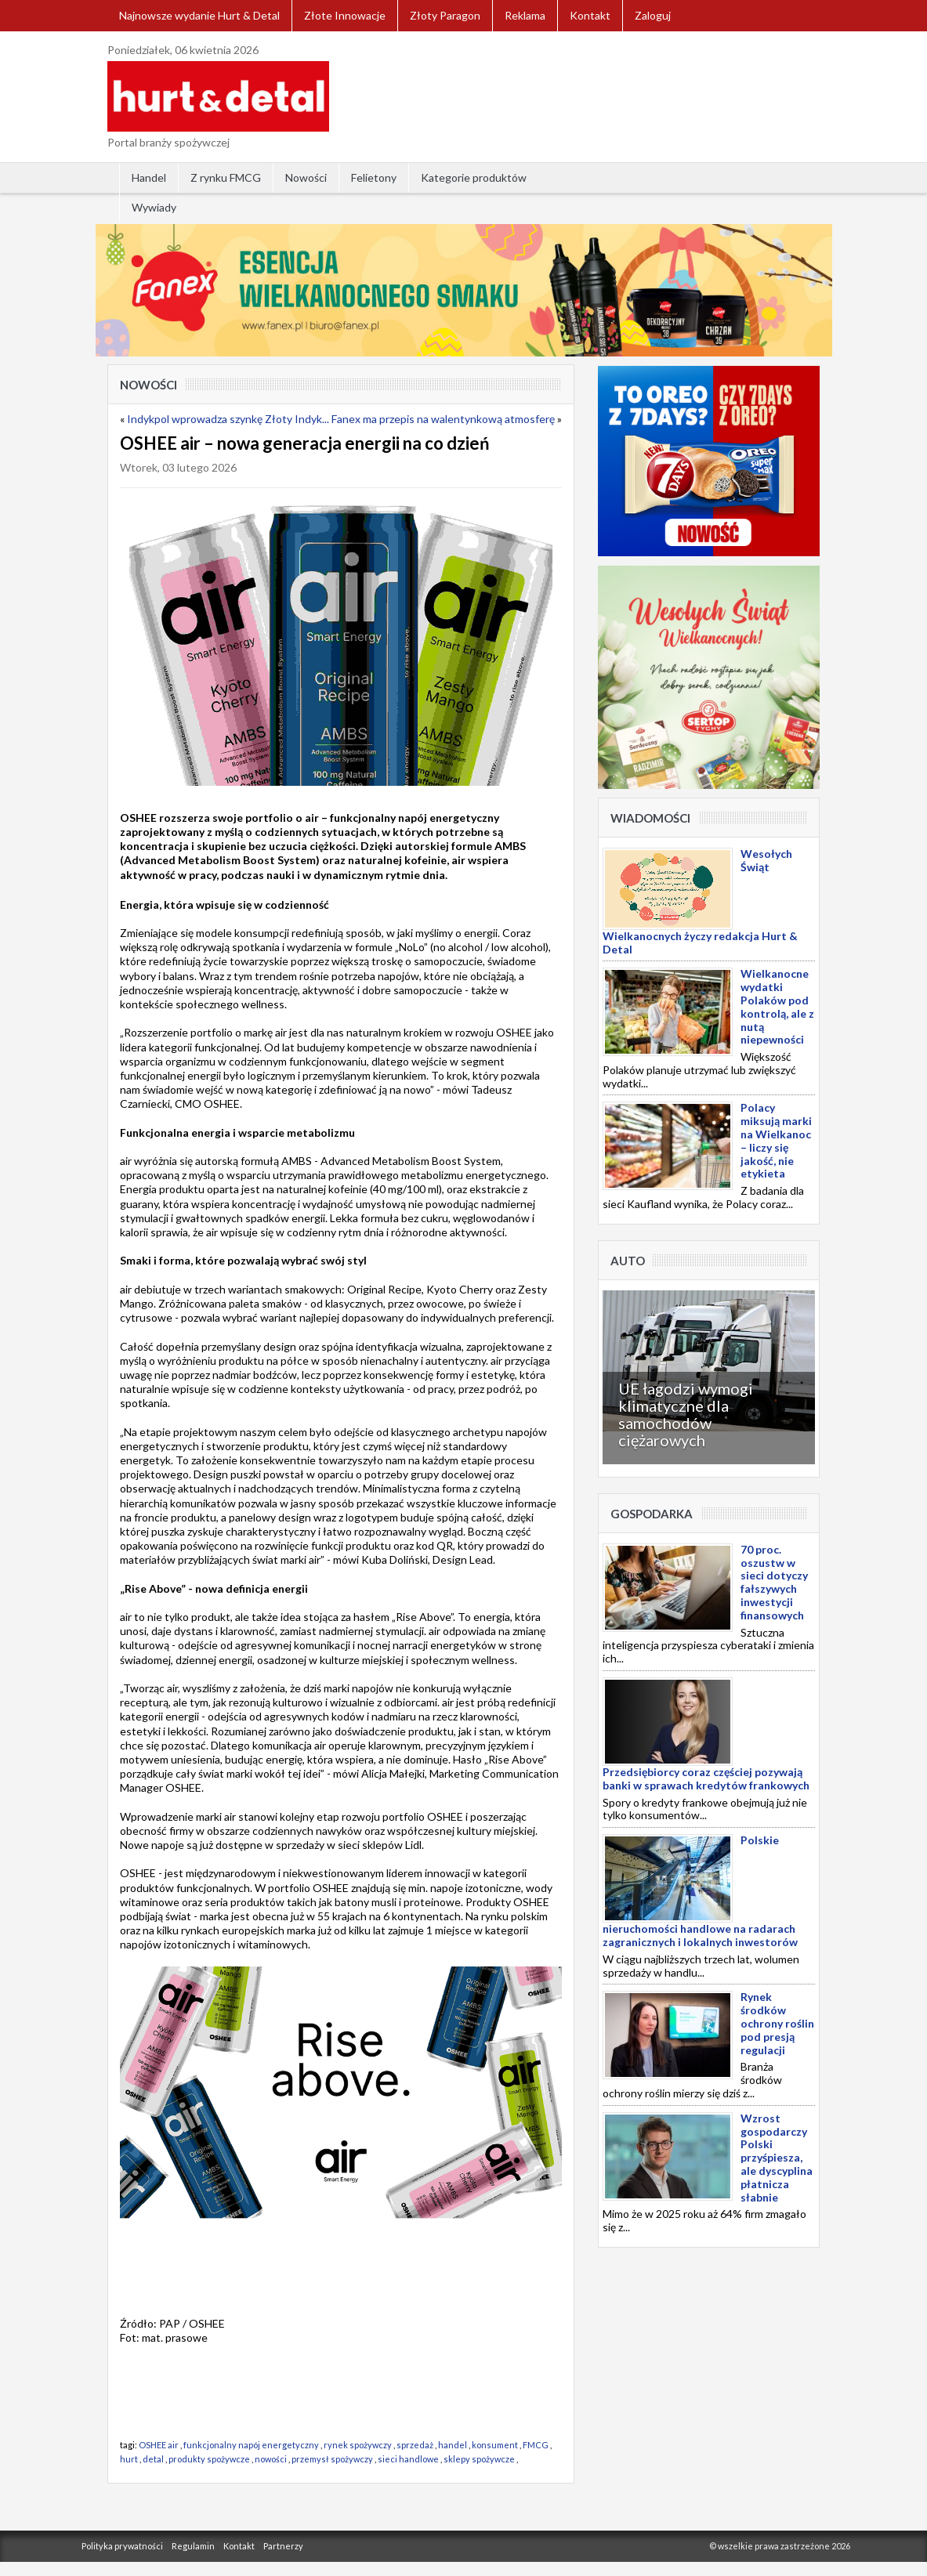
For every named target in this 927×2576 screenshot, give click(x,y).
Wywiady (154, 207)
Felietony (374, 177)
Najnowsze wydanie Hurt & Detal (199, 15)
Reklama (525, 15)
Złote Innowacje (345, 15)
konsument (495, 2445)
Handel (149, 177)
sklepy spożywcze (479, 2459)
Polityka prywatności (122, 2546)
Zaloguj (653, 15)
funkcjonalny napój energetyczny (251, 2445)
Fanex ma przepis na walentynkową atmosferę (443, 418)
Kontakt (590, 15)
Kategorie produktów (474, 177)
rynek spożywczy (358, 2445)
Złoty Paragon (445, 15)
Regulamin (193, 2546)
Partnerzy (283, 2546)
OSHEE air (159, 2445)
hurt (129, 2459)
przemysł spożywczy (332, 2459)
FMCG (536, 2445)
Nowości (306, 177)
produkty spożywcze (209, 2459)
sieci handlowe (408, 2459)
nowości (271, 2459)
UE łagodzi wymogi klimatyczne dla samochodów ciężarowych (685, 1414)
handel (452, 2445)
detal (153, 2459)
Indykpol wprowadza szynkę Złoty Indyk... (228, 418)
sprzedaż (415, 2445)
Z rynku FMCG (225, 177)
